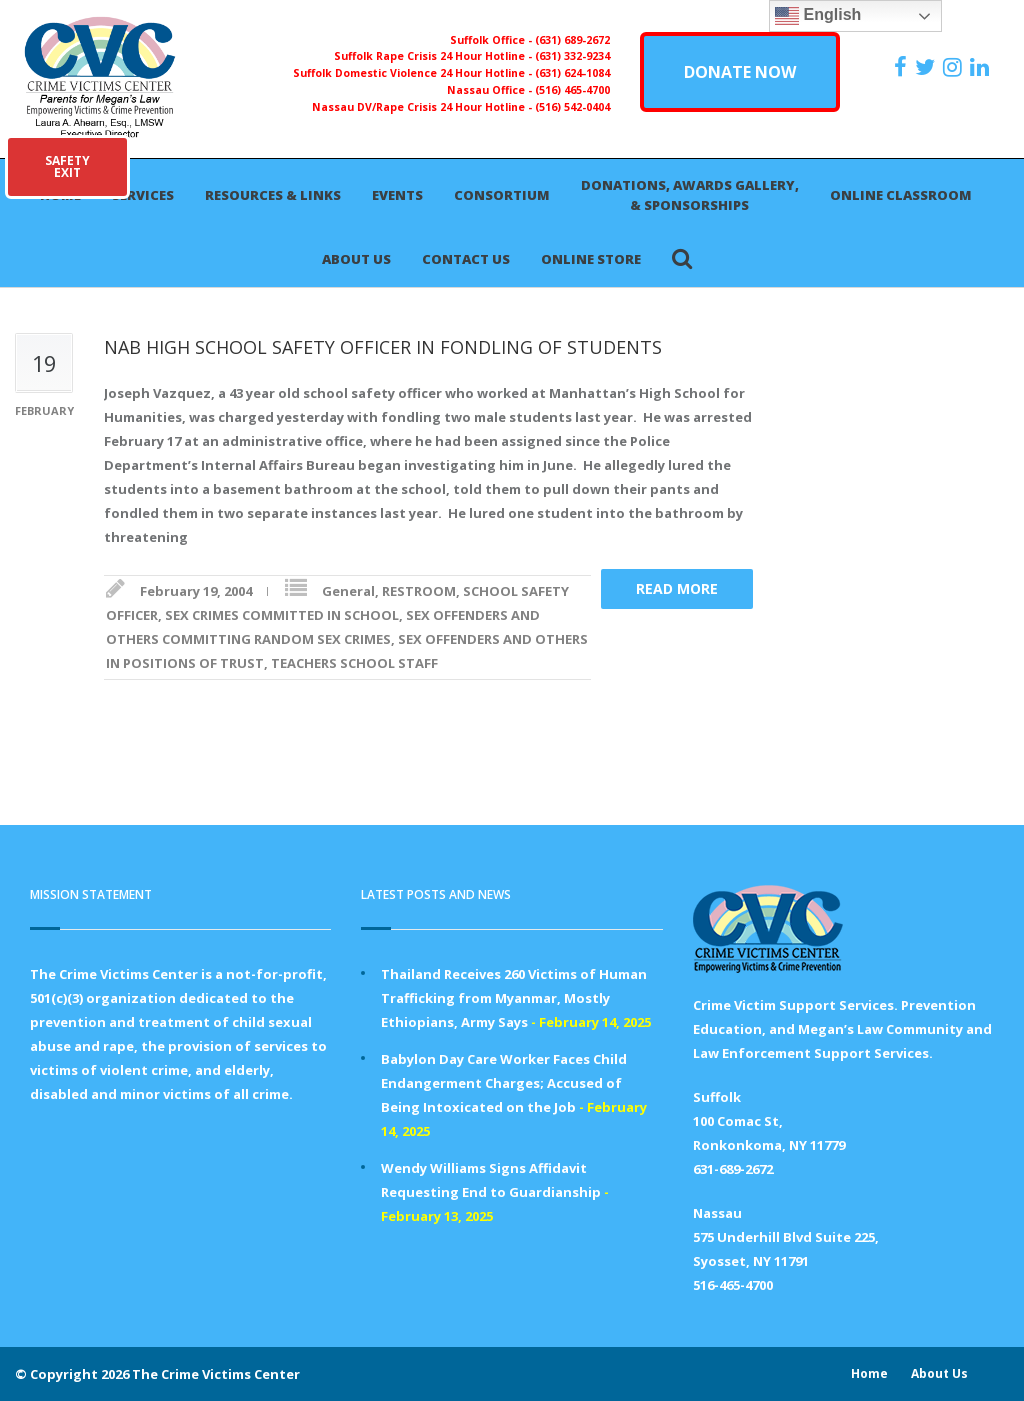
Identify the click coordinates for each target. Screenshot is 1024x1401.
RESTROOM (419, 591)
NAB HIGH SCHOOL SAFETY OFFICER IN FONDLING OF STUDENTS (383, 347)
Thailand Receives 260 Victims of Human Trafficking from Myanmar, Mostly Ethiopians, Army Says (514, 998)
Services (143, 195)
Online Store (591, 259)
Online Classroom (901, 195)
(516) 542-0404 (572, 107)
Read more (677, 588)
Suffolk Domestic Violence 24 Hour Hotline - (414, 73)
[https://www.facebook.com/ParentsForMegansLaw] (903, 67)
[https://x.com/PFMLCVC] (927, 67)
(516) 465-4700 (572, 90)
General (348, 591)
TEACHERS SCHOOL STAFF (354, 663)
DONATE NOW (740, 72)
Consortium (502, 195)
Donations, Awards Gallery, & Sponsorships (690, 195)
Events (397, 195)
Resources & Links (273, 195)
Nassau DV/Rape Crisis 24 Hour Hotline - (423, 107)
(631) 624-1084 (572, 73)
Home (869, 1373)
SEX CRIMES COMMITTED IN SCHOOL (282, 615)
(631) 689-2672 (572, 40)
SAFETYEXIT (67, 166)
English (818, 16)
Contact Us (466, 259)
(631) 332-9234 (572, 56)
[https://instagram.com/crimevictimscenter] (955, 67)
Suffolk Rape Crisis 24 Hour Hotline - (434, 56)
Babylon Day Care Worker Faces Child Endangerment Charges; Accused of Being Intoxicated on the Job (504, 1083)
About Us (356, 259)
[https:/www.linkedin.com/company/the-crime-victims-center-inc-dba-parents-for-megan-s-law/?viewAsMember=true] (982, 67)
